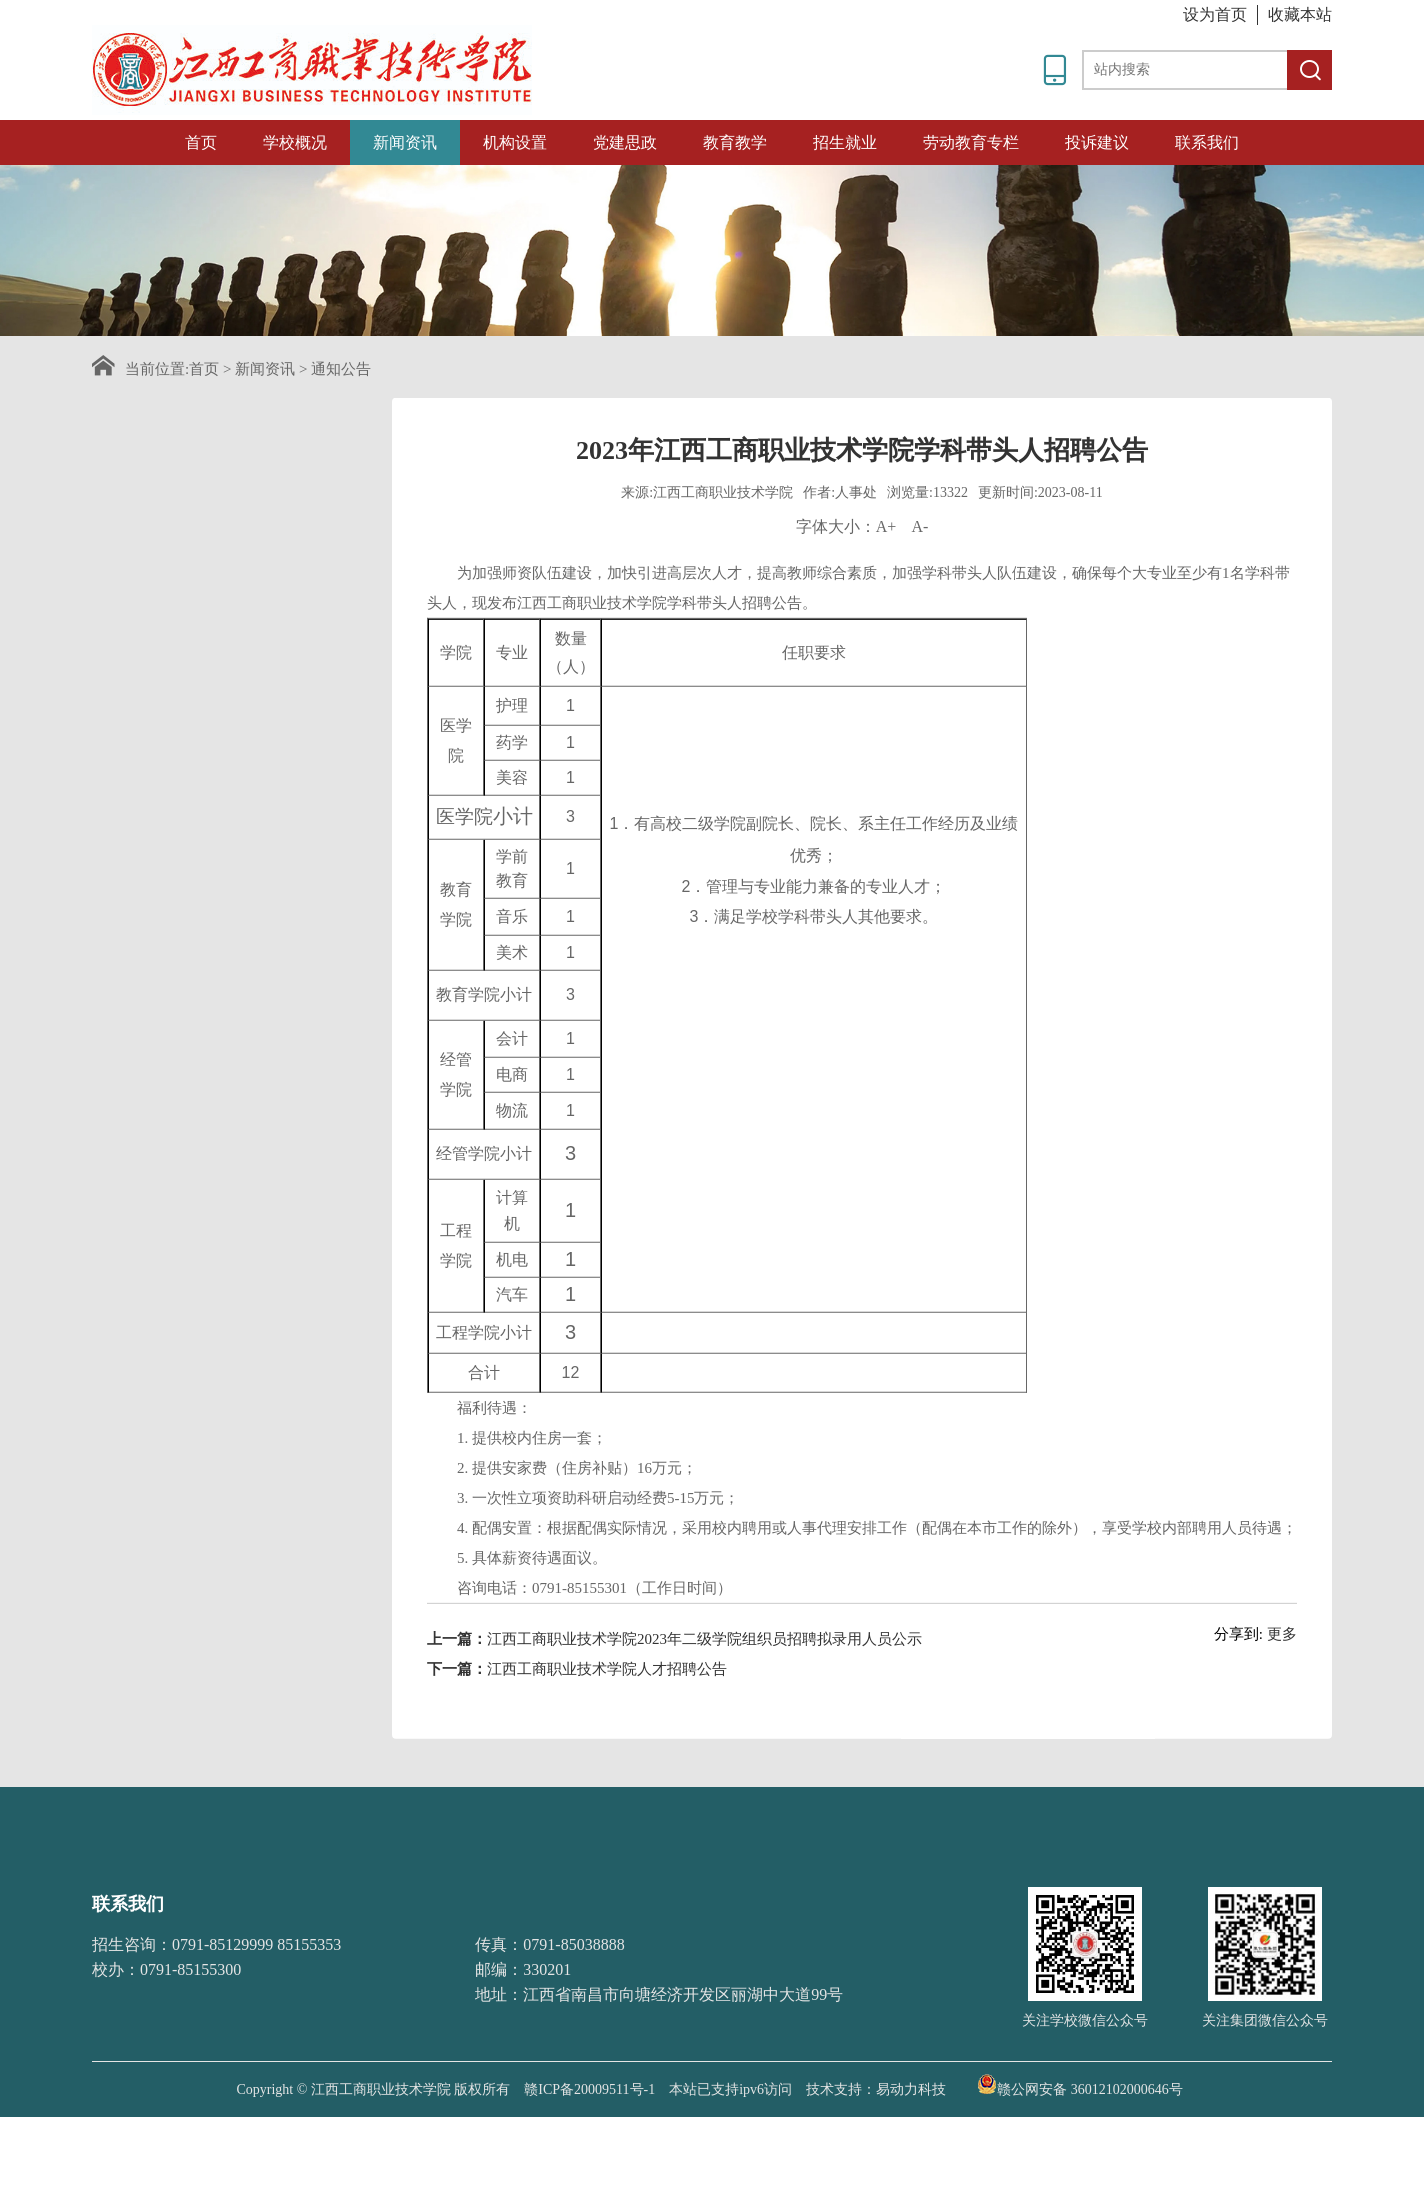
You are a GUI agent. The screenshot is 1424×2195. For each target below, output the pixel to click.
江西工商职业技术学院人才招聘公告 (607, 1728)
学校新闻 (234, 518)
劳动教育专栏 (971, 142)
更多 (1282, 1693)
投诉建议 (1097, 142)
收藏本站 (1300, 14)
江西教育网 (797, 1877)
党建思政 (625, 142)
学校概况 (295, 142)
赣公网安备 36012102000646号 (1080, 2084)
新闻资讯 (405, 142)
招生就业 (845, 142)
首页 (201, 142)
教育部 (713, 1877)
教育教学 (735, 142)
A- (919, 585)
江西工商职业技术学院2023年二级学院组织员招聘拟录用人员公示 (704, 1698)
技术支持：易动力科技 (876, 2089)
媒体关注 (234, 646)
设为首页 (1215, 14)
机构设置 (515, 142)
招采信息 (234, 712)
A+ (886, 585)
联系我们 (1207, 142)
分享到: (1238, 1693)
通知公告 (341, 369)
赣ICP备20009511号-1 (589, 2089)
